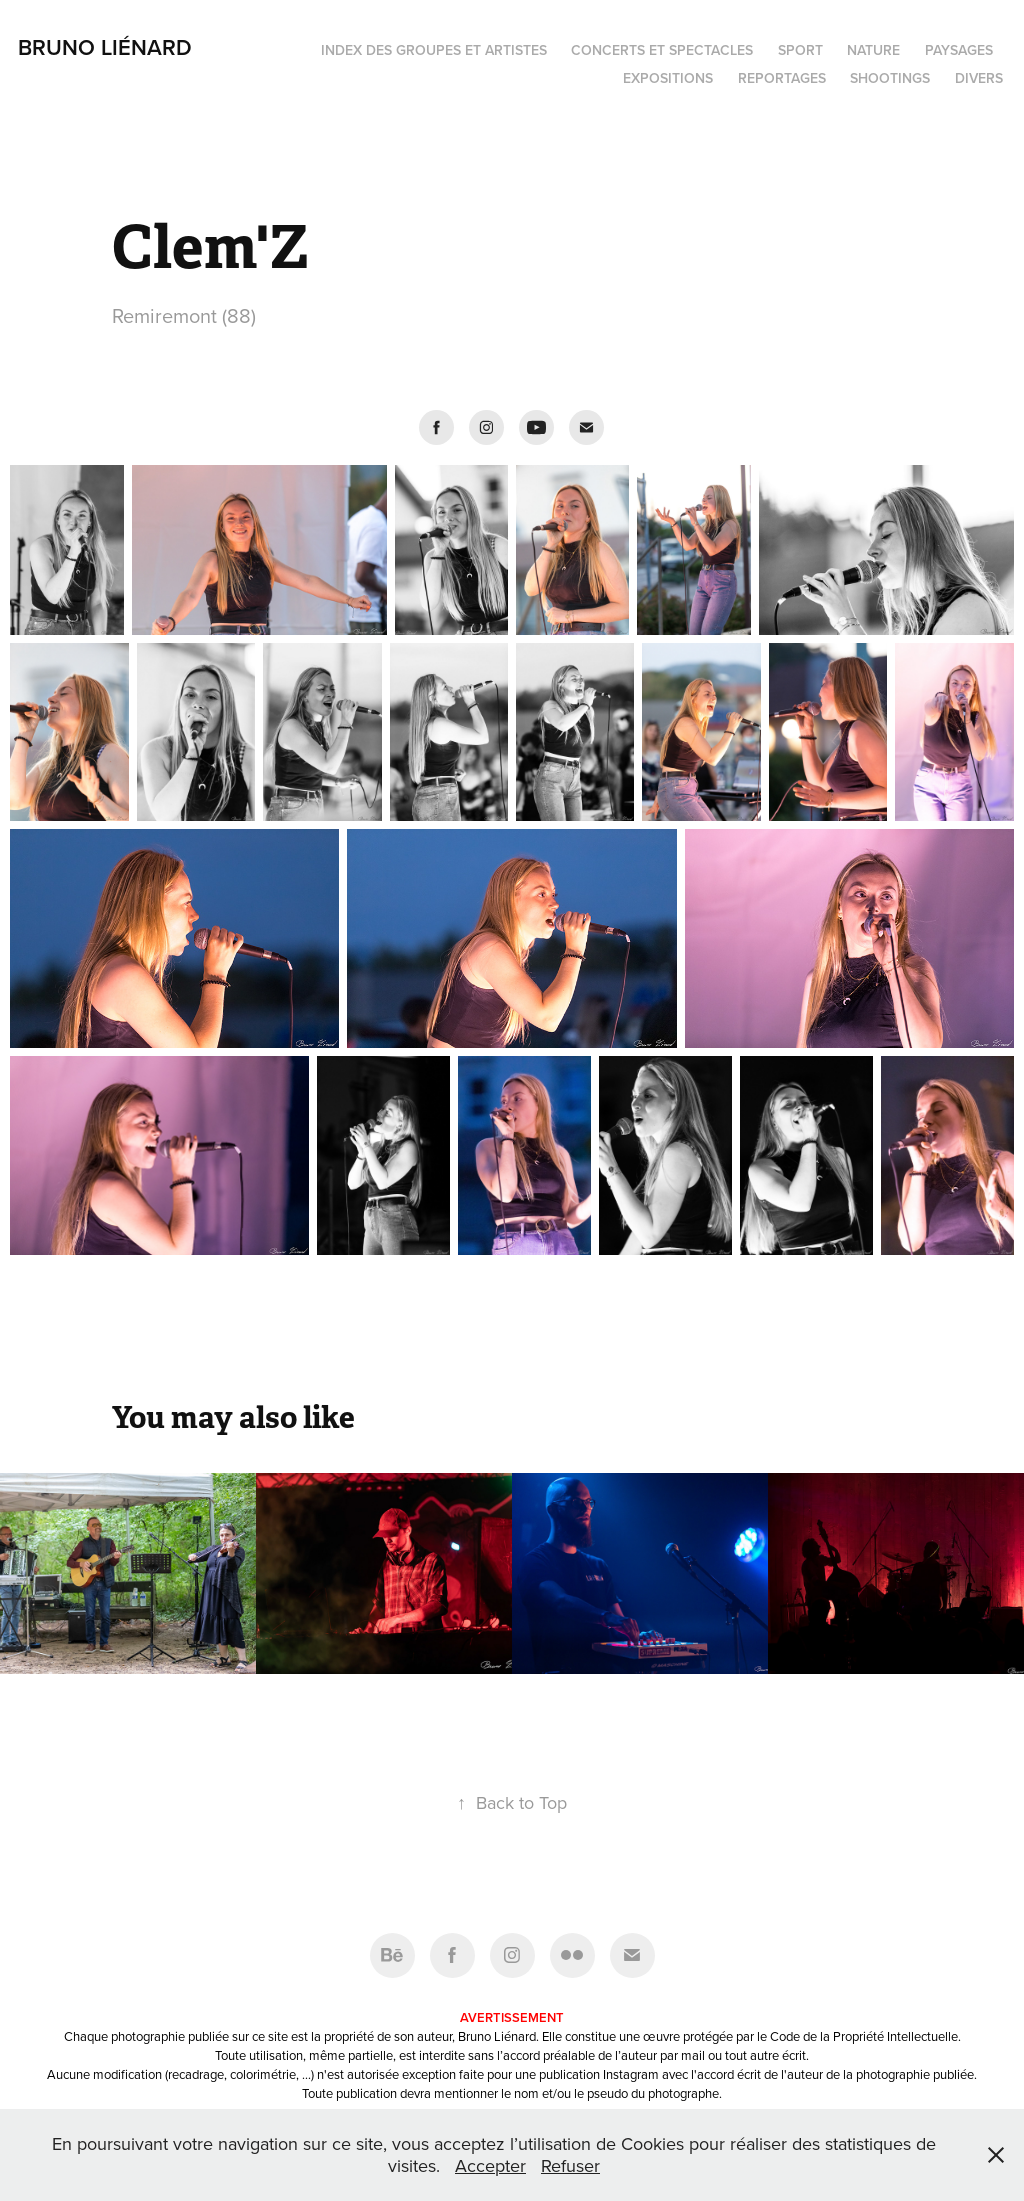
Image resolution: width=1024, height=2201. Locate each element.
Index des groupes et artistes (434, 50)
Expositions (668, 78)
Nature (873, 50)
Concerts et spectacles (662, 50)
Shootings (890, 78)
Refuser (570, 2165)
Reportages (782, 78)
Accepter (490, 2165)
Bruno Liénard (105, 47)
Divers (979, 78)
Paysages (959, 50)
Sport (800, 50)
